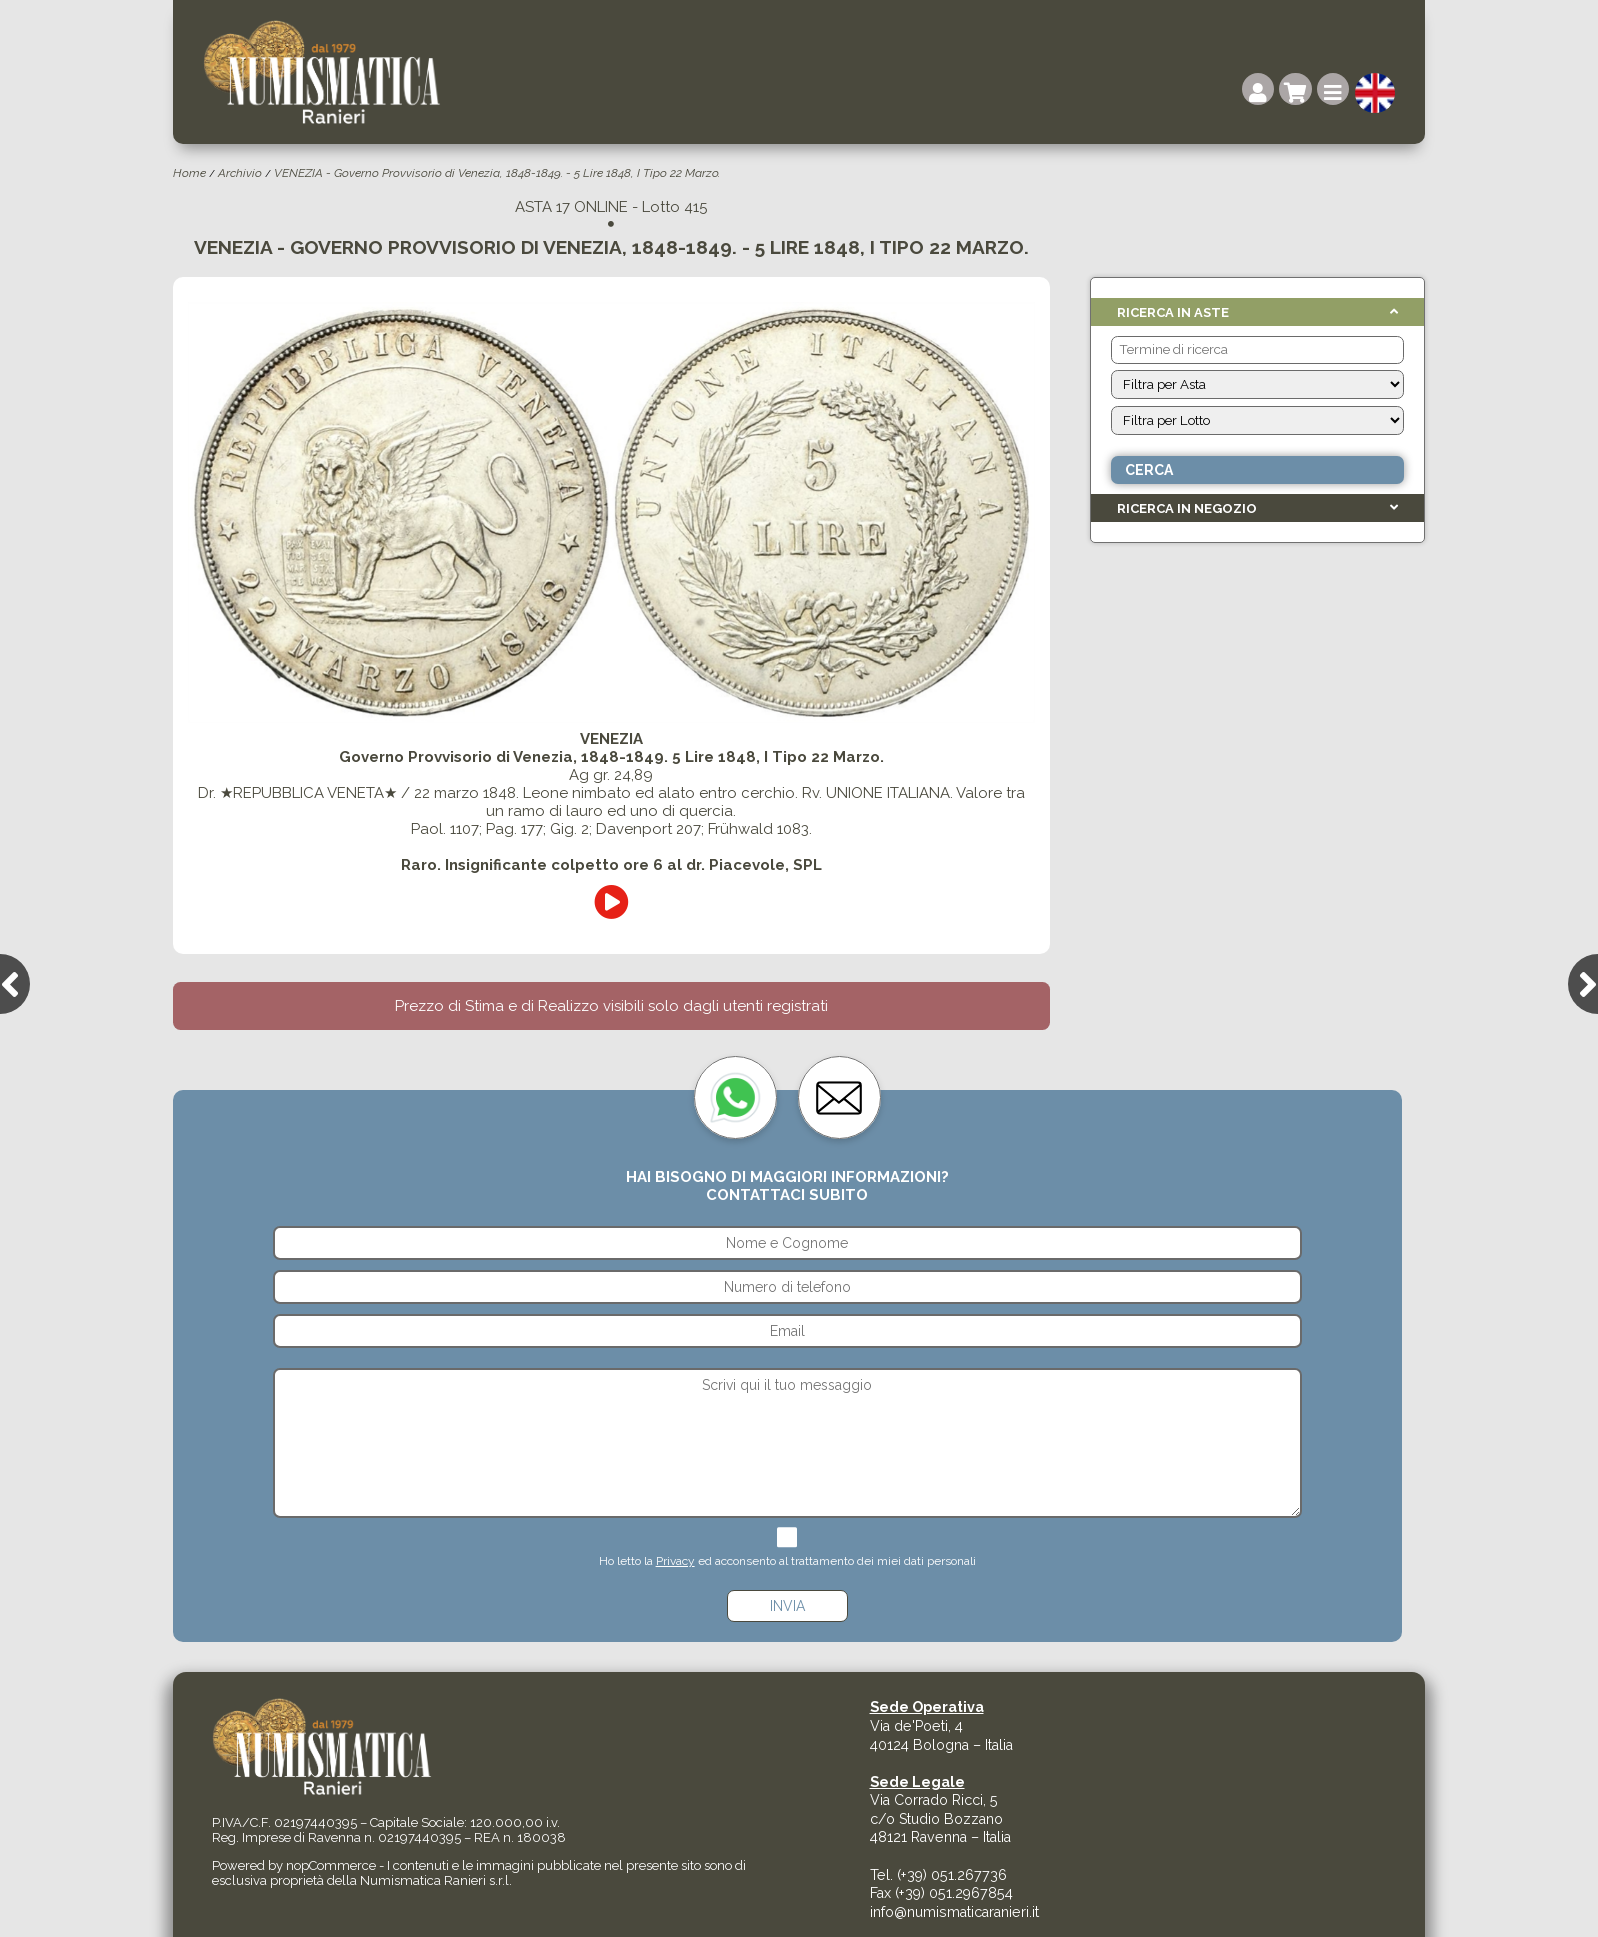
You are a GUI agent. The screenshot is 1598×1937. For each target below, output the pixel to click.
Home (189, 173)
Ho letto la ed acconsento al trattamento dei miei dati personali (787, 1561)
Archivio (240, 173)
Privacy (675, 1561)
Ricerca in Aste (1173, 312)
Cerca (1149, 470)
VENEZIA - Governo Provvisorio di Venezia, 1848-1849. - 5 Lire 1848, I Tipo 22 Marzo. (497, 173)
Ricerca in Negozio (1187, 508)
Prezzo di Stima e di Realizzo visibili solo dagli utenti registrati (611, 1006)
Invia (787, 1606)
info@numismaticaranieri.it (954, 1912)
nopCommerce (331, 1865)
